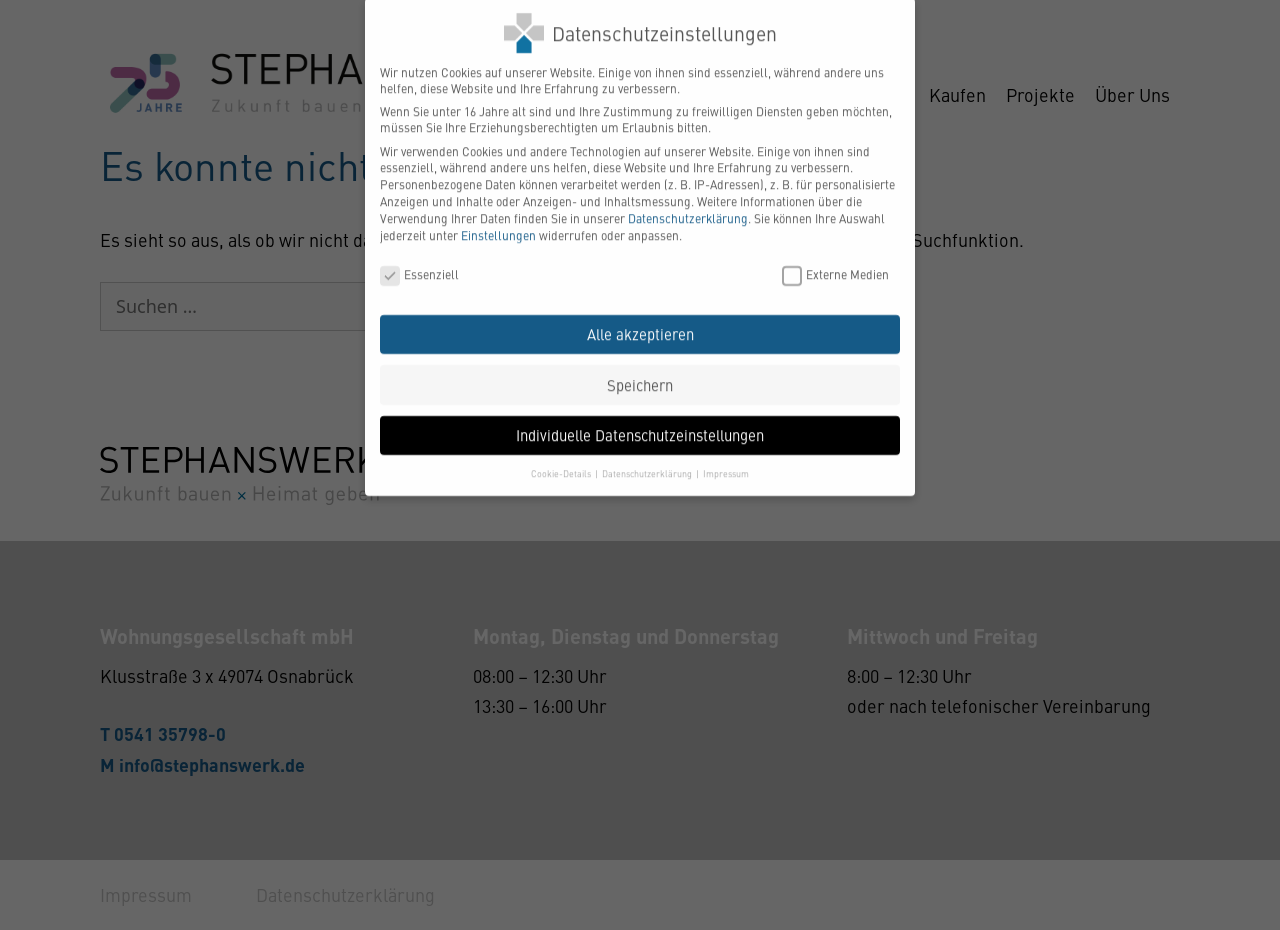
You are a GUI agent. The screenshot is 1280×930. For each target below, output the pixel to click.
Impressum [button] (726, 460)
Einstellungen (498, 222)
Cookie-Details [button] (562, 460)
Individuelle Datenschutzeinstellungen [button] (640, 422)
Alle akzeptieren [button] (640, 321)
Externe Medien (835, 261)
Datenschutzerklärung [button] (648, 460)
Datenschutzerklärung (688, 205)
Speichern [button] (640, 371)
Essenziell (419, 261)
